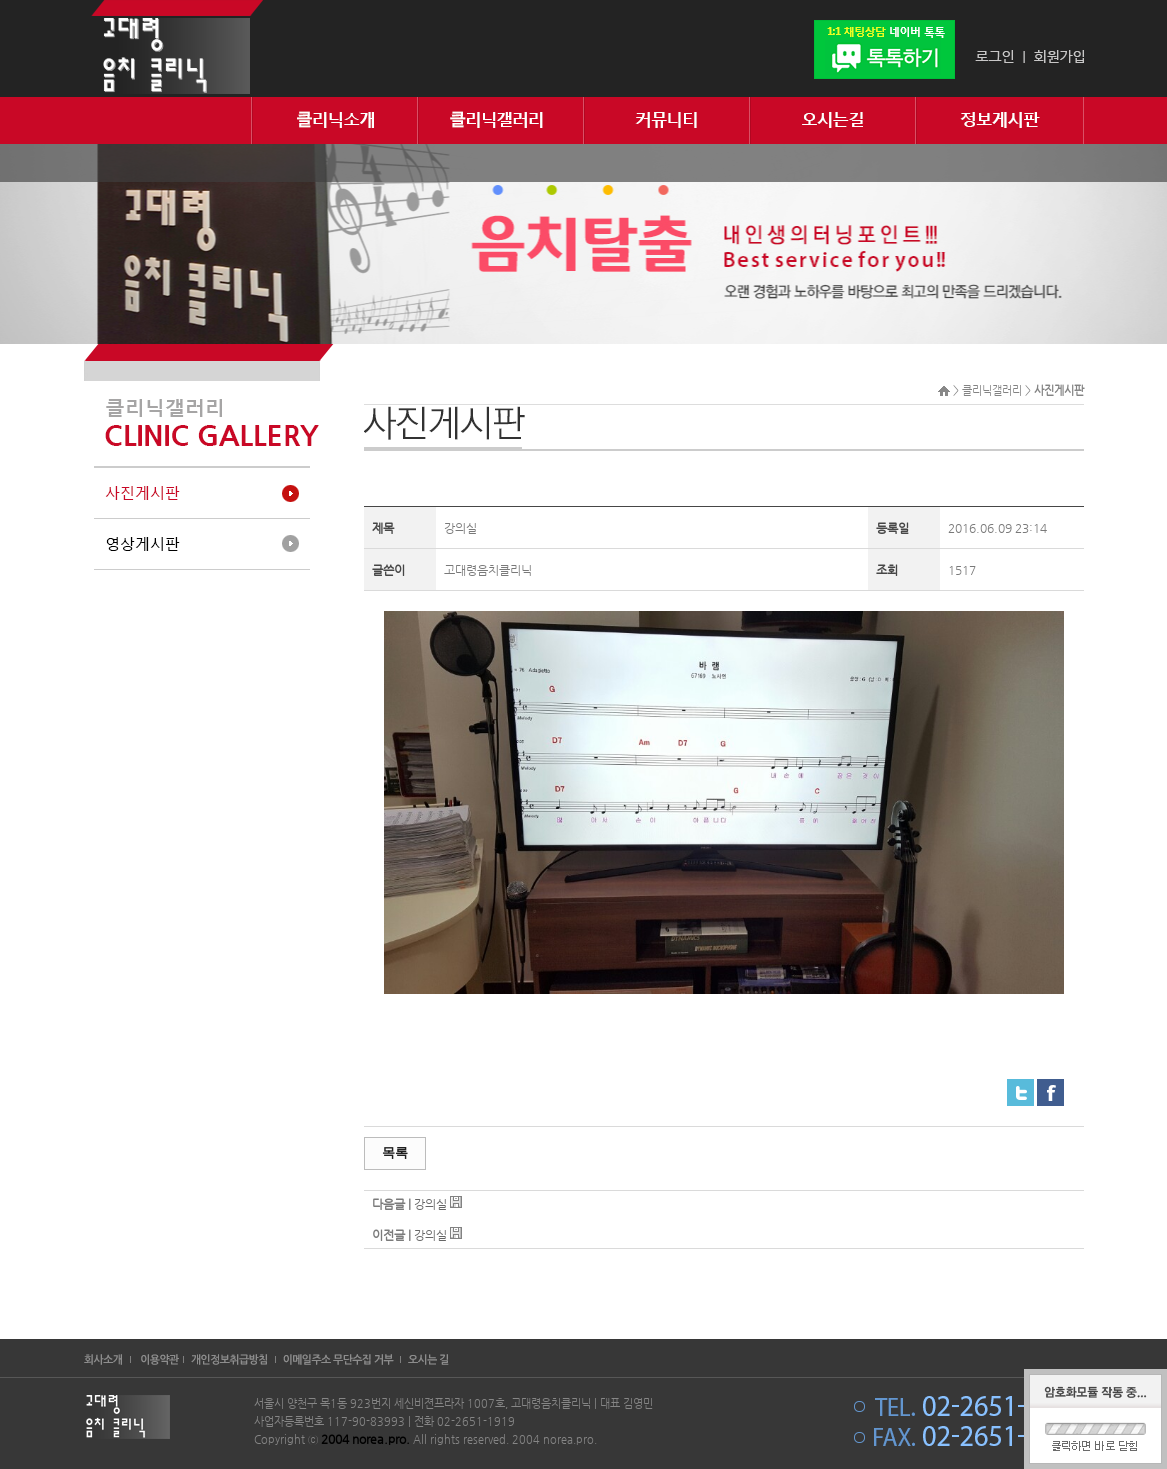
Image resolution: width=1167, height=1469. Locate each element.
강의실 (430, 1204)
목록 (395, 1152)
